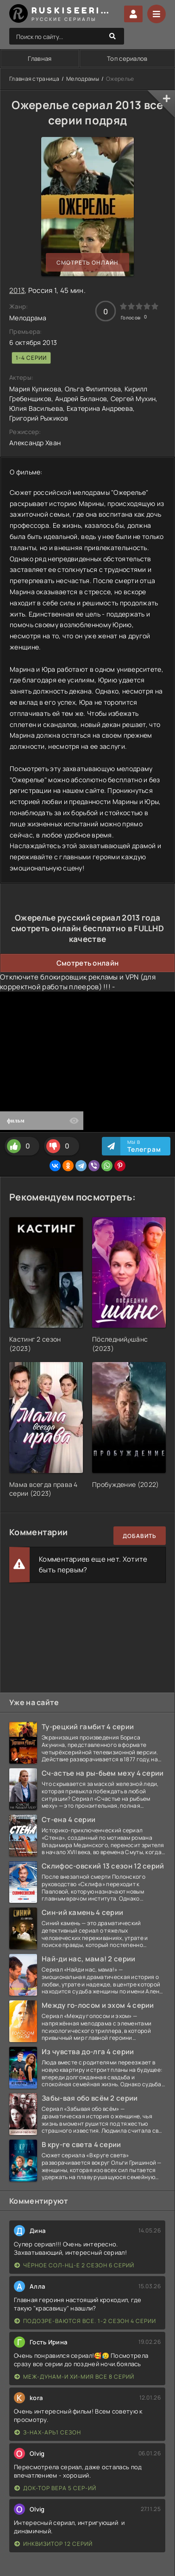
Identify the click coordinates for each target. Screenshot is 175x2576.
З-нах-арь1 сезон (47, 2432)
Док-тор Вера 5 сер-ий (55, 2488)
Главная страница (34, 79)
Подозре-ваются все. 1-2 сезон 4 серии (85, 2321)
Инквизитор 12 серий (53, 2544)
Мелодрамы (82, 79)
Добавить (139, 1536)
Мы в (144, 1146)
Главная (39, 58)
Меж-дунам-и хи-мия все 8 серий (74, 2377)
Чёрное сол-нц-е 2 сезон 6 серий (74, 2265)
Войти (133, 14)
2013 (17, 290)
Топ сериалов (127, 58)
